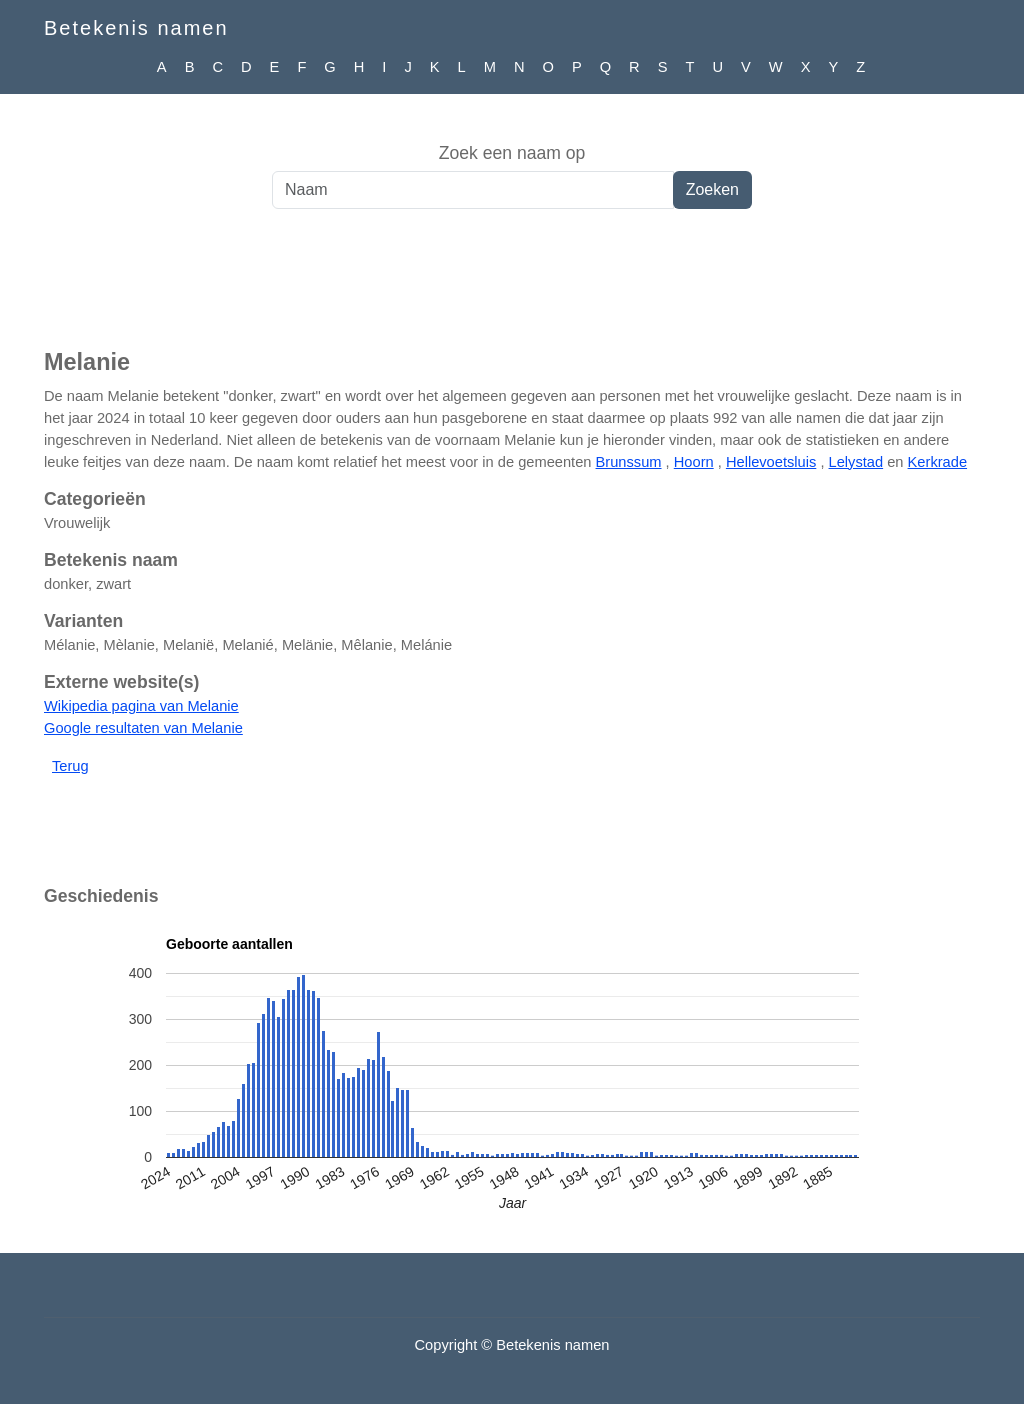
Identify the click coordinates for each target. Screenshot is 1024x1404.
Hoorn (694, 462)
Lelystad (856, 462)
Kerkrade (937, 462)
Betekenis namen (136, 28)
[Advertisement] (512, 289)
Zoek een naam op (512, 153)
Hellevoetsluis (771, 462)
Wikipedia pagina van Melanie (141, 706)
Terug (70, 766)
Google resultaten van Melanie (143, 728)
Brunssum (629, 462)
